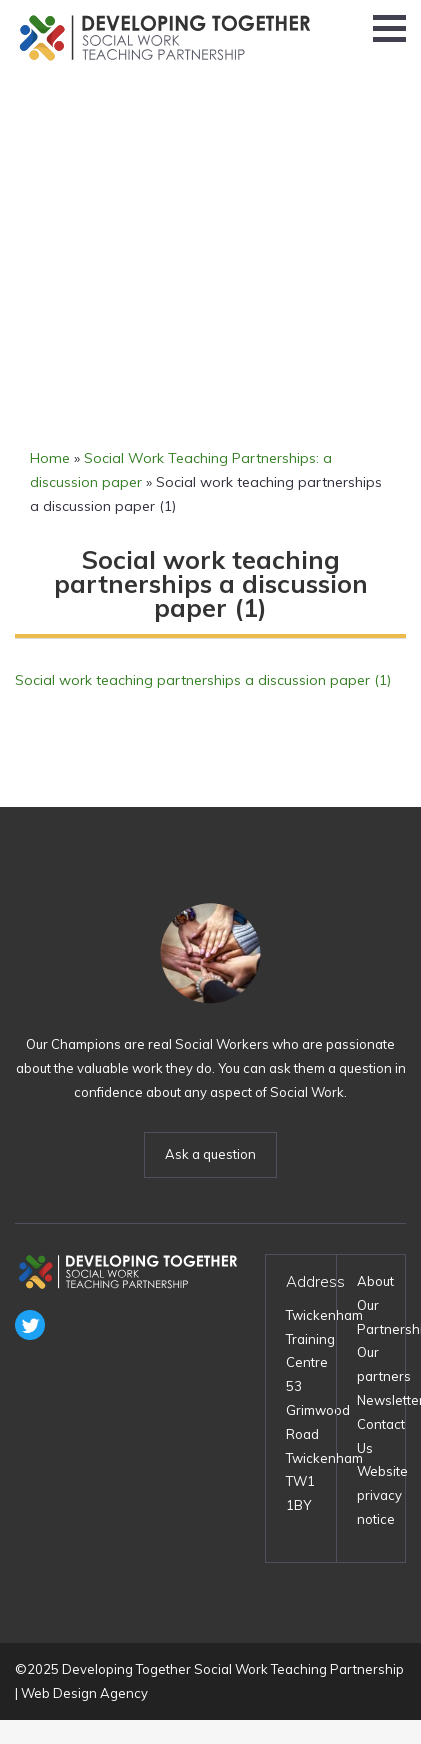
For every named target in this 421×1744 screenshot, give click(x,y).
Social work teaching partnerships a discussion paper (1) (203, 680)
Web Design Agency (84, 1693)
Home (50, 458)
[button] (389, 28)
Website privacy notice (382, 1495)
